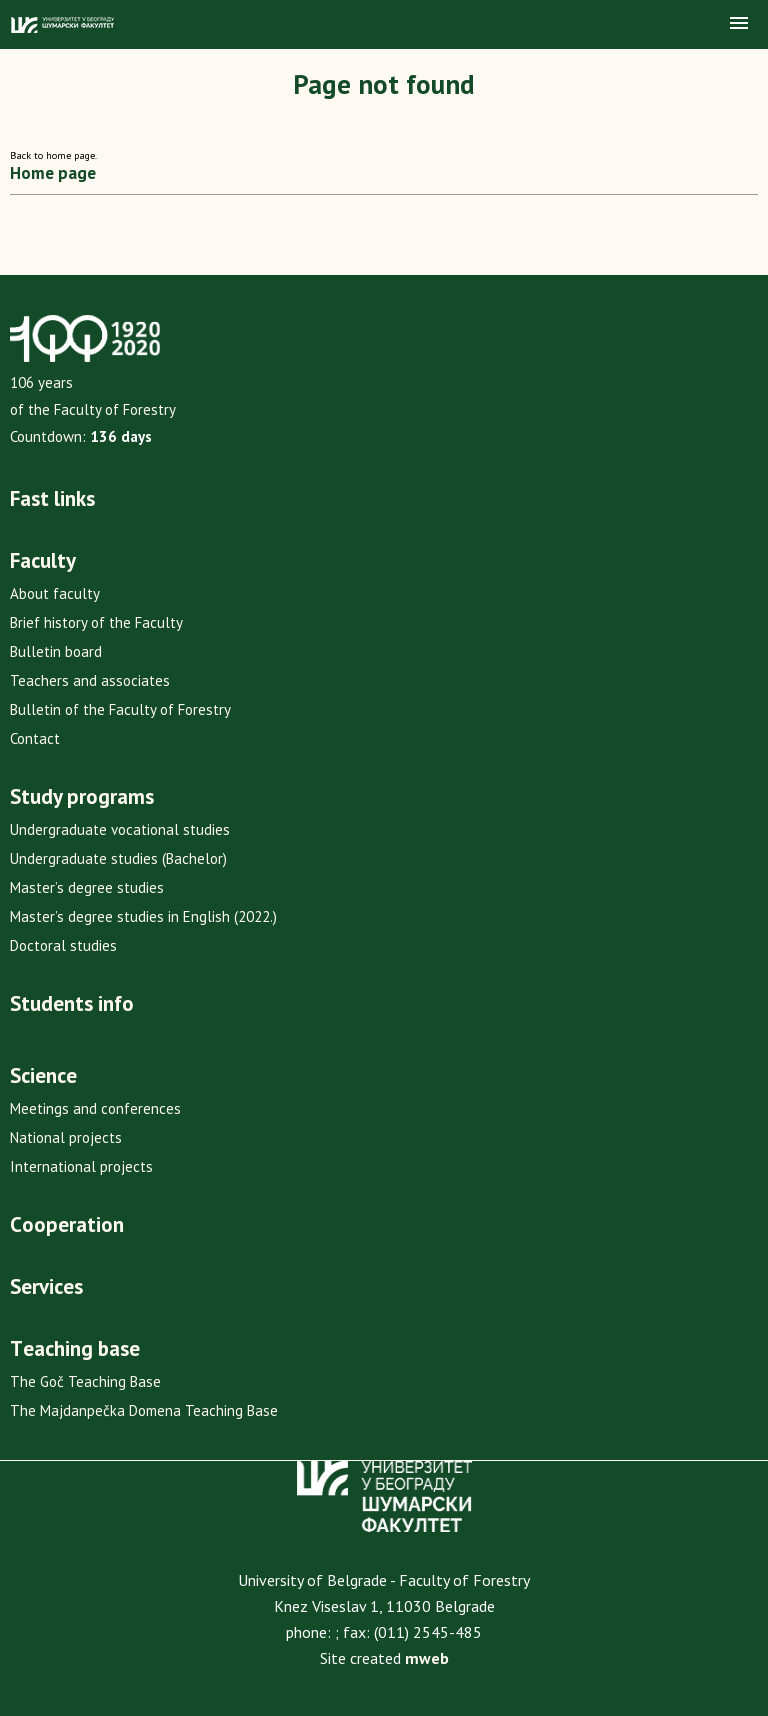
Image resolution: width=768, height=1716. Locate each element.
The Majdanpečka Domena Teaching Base (144, 1410)
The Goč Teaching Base (85, 1381)
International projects (81, 1166)
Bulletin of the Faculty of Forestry (120, 709)
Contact (35, 738)
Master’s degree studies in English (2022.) (143, 916)
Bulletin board (56, 651)
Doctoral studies (63, 945)
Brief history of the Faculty (96, 622)
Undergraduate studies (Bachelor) (118, 858)
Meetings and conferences (95, 1108)
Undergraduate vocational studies (120, 829)
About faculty (55, 593)
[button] (739, 24)
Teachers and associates (90, 680)
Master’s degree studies (87, 887)
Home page (53, 173)
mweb (427, 1658)
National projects (66, 1137)
